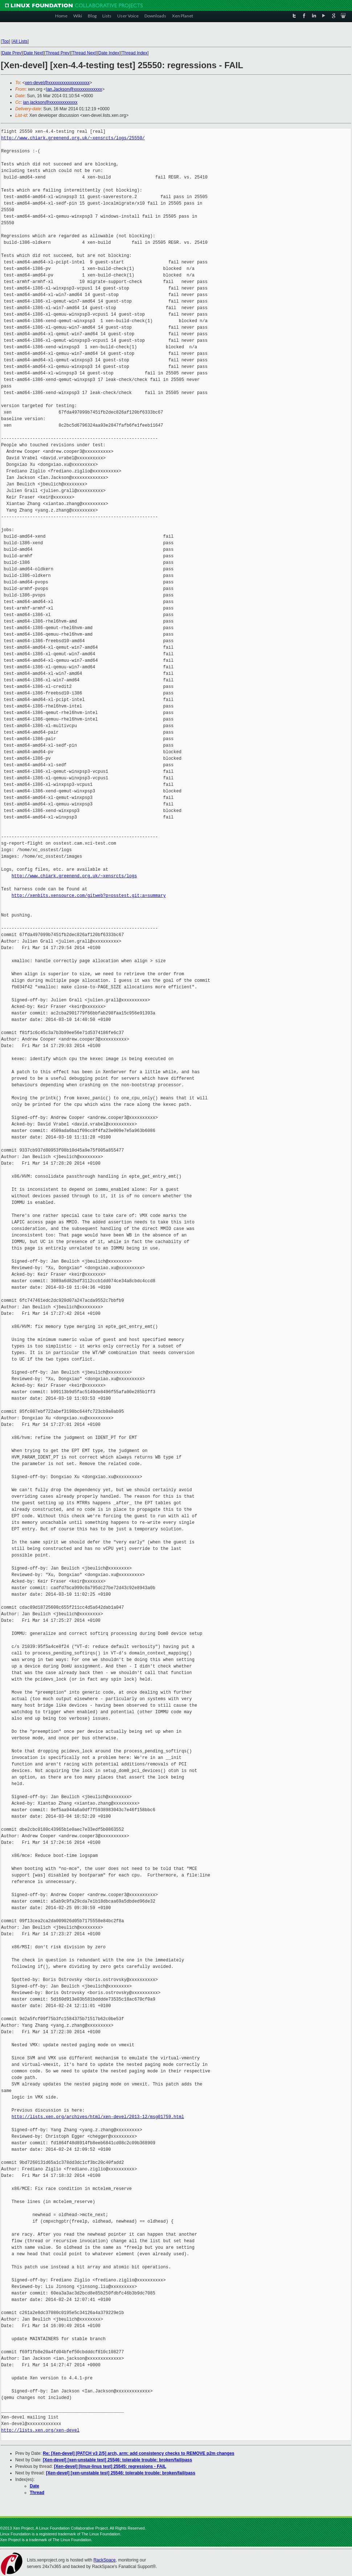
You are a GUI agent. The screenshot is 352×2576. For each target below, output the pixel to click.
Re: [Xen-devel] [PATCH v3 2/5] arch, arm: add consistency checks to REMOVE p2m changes (138, 2453)
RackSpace (104, 2560)
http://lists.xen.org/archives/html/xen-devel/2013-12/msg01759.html (98, 2117)
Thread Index (135, 53)
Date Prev (11, 53)
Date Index (108, 53)
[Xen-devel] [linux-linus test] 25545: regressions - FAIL (110, 2466)
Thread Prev (57, 53)
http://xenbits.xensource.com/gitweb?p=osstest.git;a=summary (89, 896)
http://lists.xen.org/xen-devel (40, 2430)
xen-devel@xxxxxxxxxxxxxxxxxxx (57, 82)
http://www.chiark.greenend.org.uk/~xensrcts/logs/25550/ (73, 138)
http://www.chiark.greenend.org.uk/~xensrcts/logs (74, 876)
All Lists (20, 41)
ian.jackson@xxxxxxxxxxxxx (50, 102)
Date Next (33, 53)
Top (5, 41)
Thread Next (84, 53)
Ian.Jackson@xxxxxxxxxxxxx (74, 89)
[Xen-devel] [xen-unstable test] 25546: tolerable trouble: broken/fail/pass (117, 2459)
